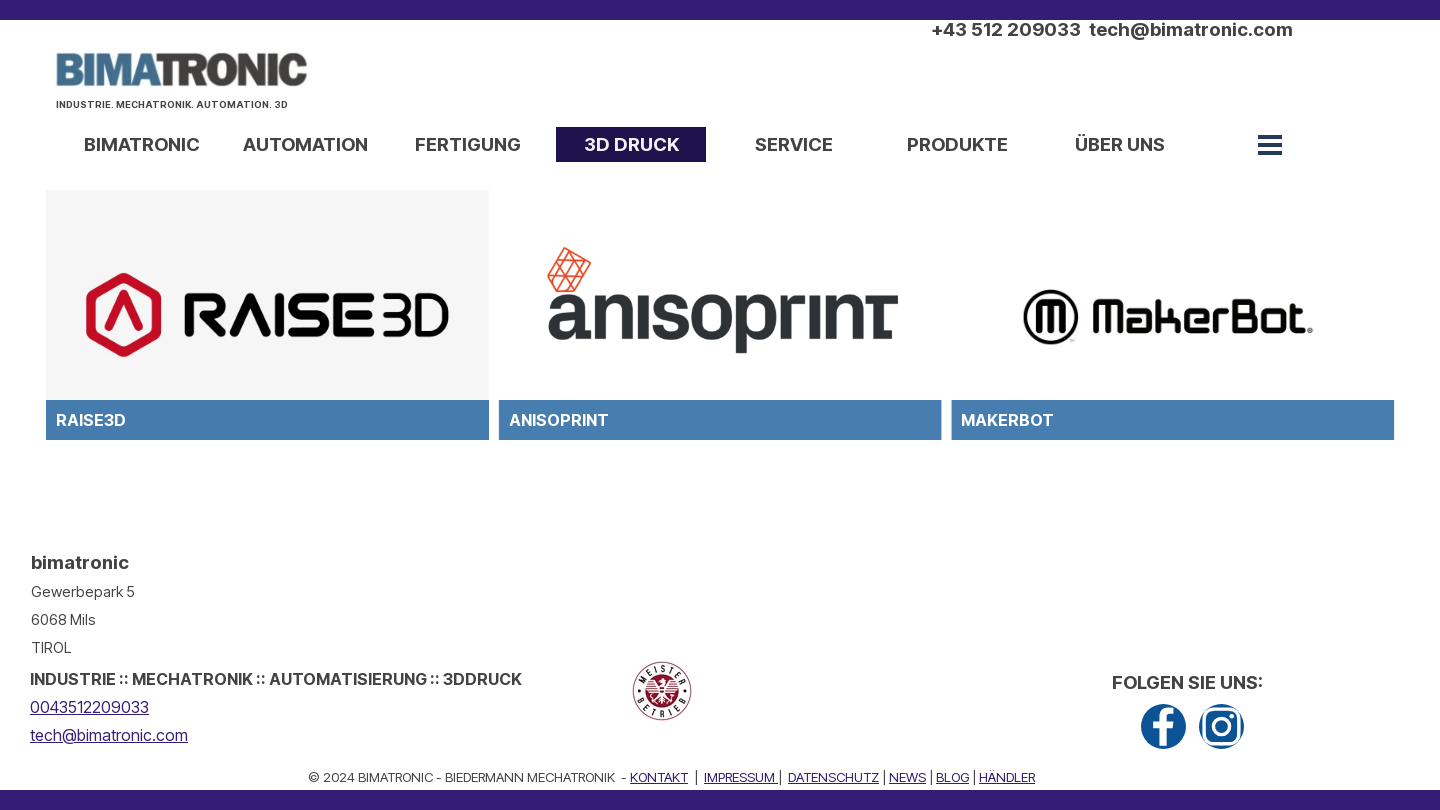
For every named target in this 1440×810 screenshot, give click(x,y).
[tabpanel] (186, 116)
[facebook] (1163, 726)
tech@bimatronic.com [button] (109, 735)
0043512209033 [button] (89, 707)
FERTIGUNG (468, 144)
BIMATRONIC (142, 144)
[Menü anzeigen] (1270, 145)
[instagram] (1221, 726)
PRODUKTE (957, 144)
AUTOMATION (305, 144)
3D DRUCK (631, 144)
